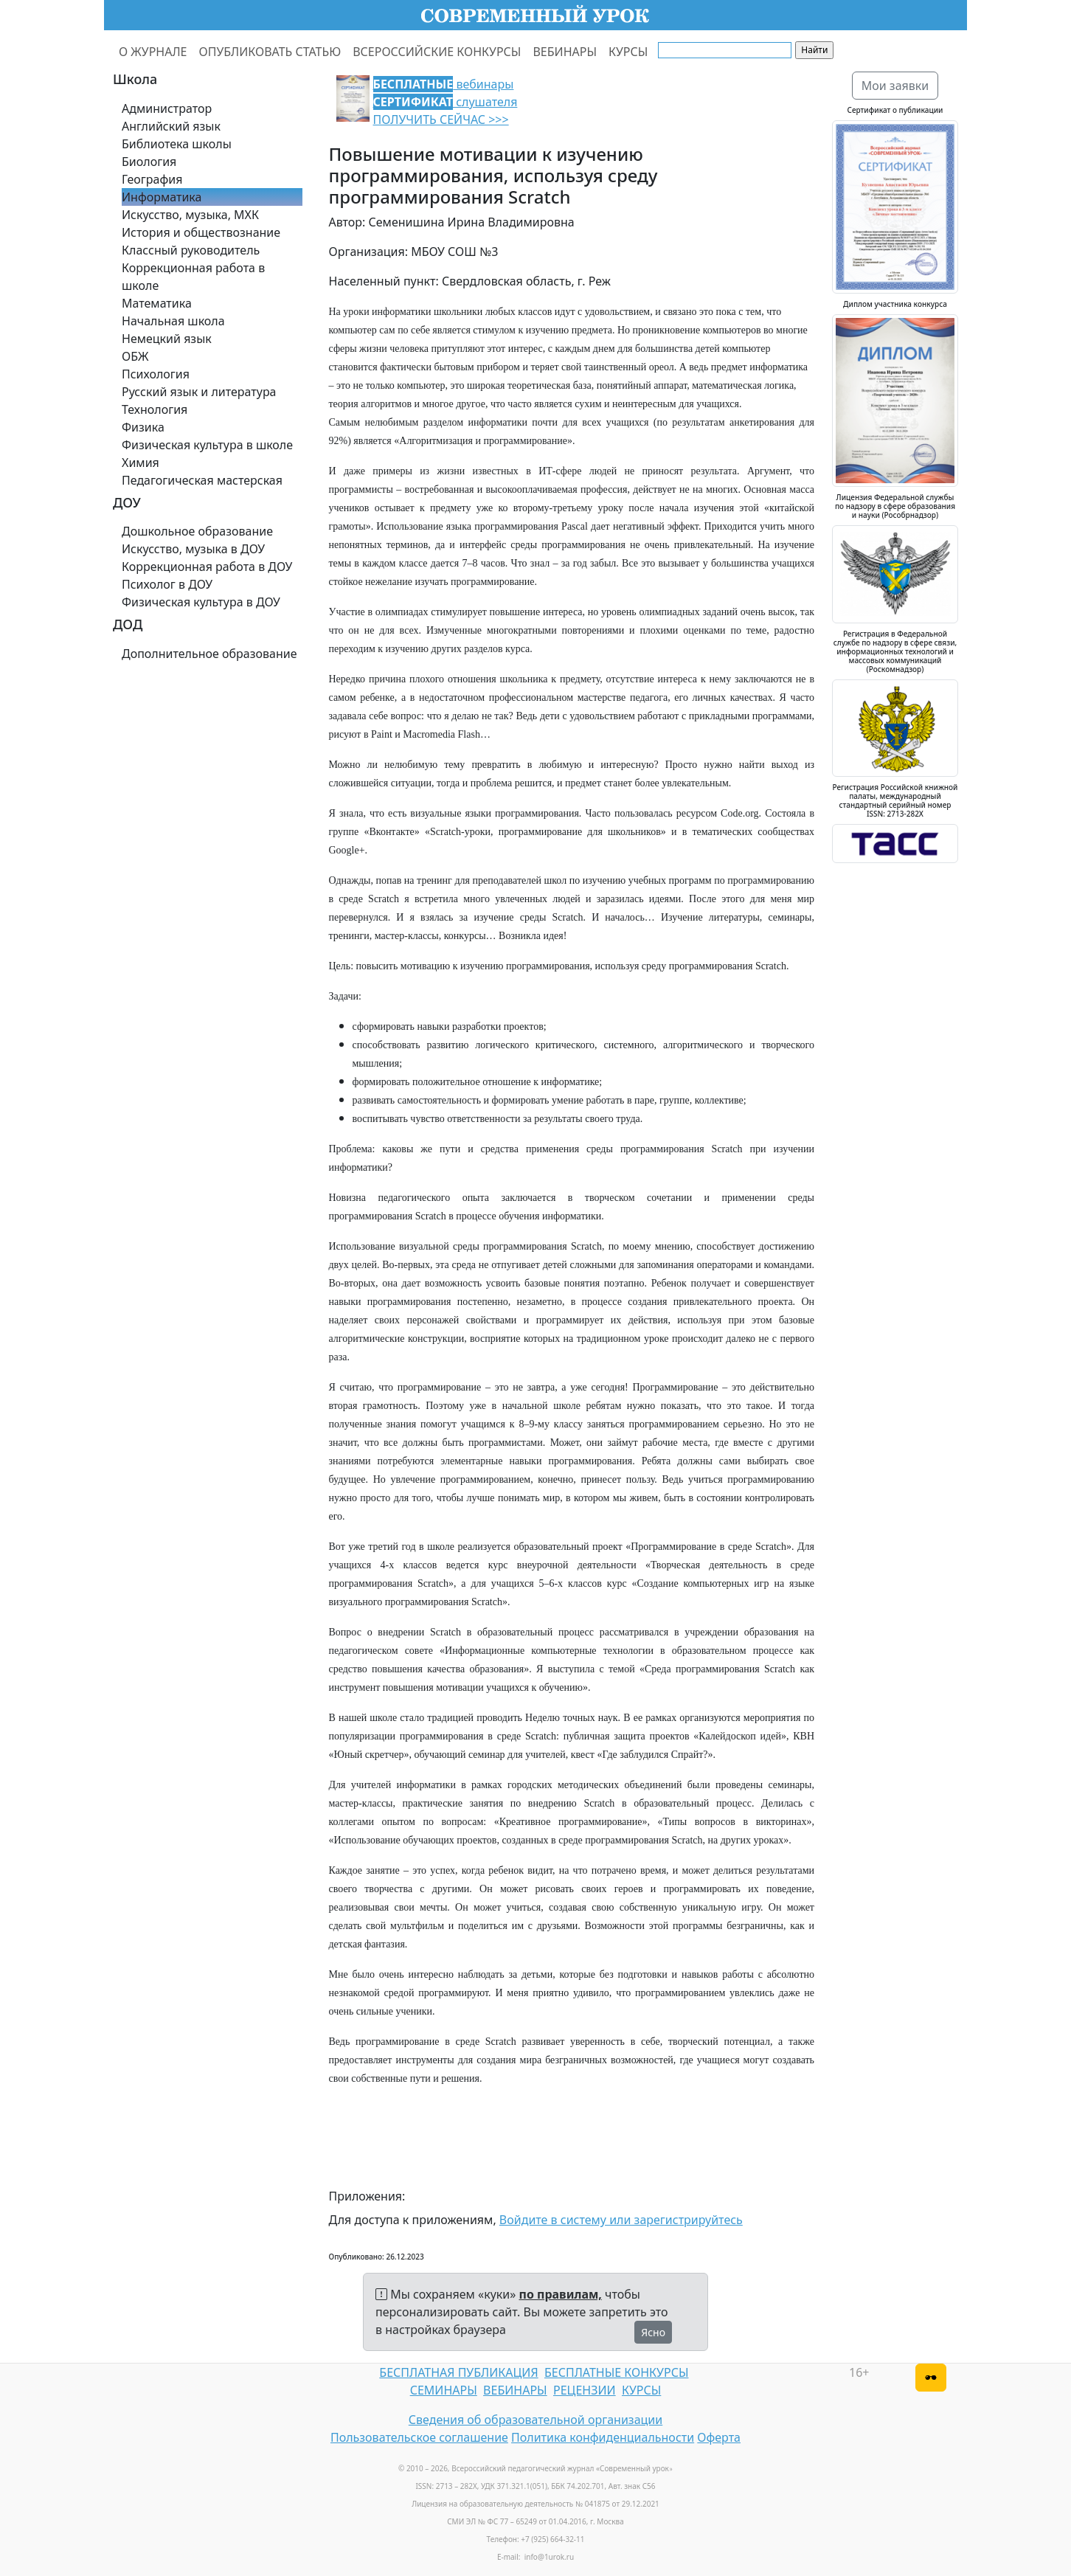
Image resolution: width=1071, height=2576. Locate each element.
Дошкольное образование (197, 531)
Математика (157, 303)
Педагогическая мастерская (202, 480)
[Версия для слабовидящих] (930, 2378)
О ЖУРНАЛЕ (153, 52)
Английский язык (171, 126)
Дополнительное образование (209, 653)
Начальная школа (173, 321)
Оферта (719, 2437)
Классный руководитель (191, 250)
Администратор (167, 108)
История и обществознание (201, 232)
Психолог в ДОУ (167, 584)
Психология (156, 374)
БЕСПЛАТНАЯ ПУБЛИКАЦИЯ (458, 2372)
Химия (140, 462)
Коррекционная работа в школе (193, 277)
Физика (143, 427)
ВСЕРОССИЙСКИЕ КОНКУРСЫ (437, 52)
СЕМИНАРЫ (443, 2390)
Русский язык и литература (199, 392)
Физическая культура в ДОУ (201, 602)
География (152, 179)
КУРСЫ (628, 52)
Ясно (653, 2332)
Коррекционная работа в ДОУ (207, 566)
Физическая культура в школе (207, 445)
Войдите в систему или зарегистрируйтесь (621, 2220)
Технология (154, 409)
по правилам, (560, 2294)
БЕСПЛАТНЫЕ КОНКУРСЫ (616, 2372)
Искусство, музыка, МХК (190, 215)
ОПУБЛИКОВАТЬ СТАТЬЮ (270, 52)
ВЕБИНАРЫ (565, 52)
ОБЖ (135, 356)
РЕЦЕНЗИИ (584, 2390)
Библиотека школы (177, 144)
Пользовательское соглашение (419, 2437)
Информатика (161, 197)
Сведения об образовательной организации (535, 2419)
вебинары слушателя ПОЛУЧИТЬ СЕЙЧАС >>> (445, 102)
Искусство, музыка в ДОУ (193, 549)
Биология (149, 161)
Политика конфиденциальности (602, 2437)
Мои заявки (895, 85)
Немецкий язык (167, 338)
